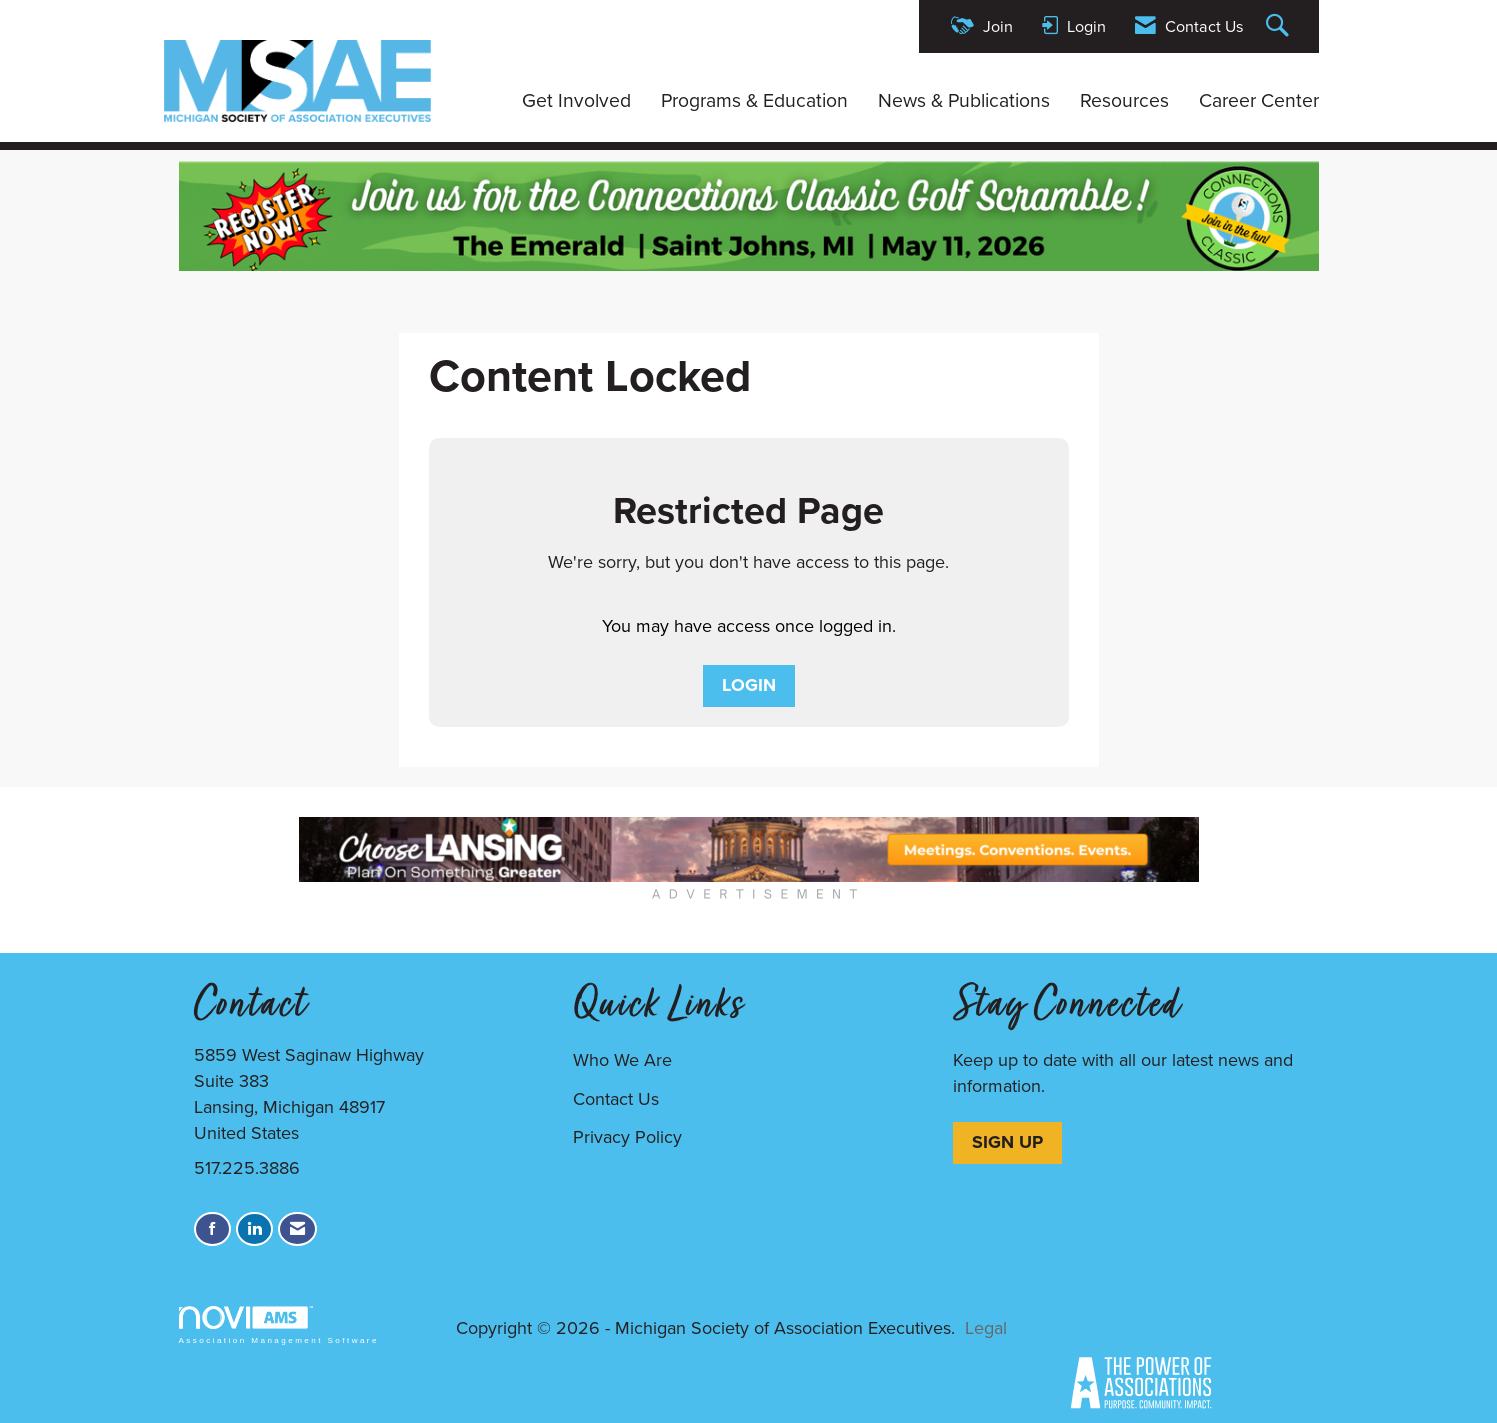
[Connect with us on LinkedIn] (254, 1229)
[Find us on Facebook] (212, 1229)
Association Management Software (279, 1325)
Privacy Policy (627, 1137)
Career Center (1259, 101)
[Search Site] (1280, 26)
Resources (1124, 101)
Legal (986, 1328)
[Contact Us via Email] (297, 1229)
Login (749, 685)
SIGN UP (1007, 1142)
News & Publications (964, 101)
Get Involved (576, 101)
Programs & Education (754, 101)
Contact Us (616, 1099)
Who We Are (622, 1060)
